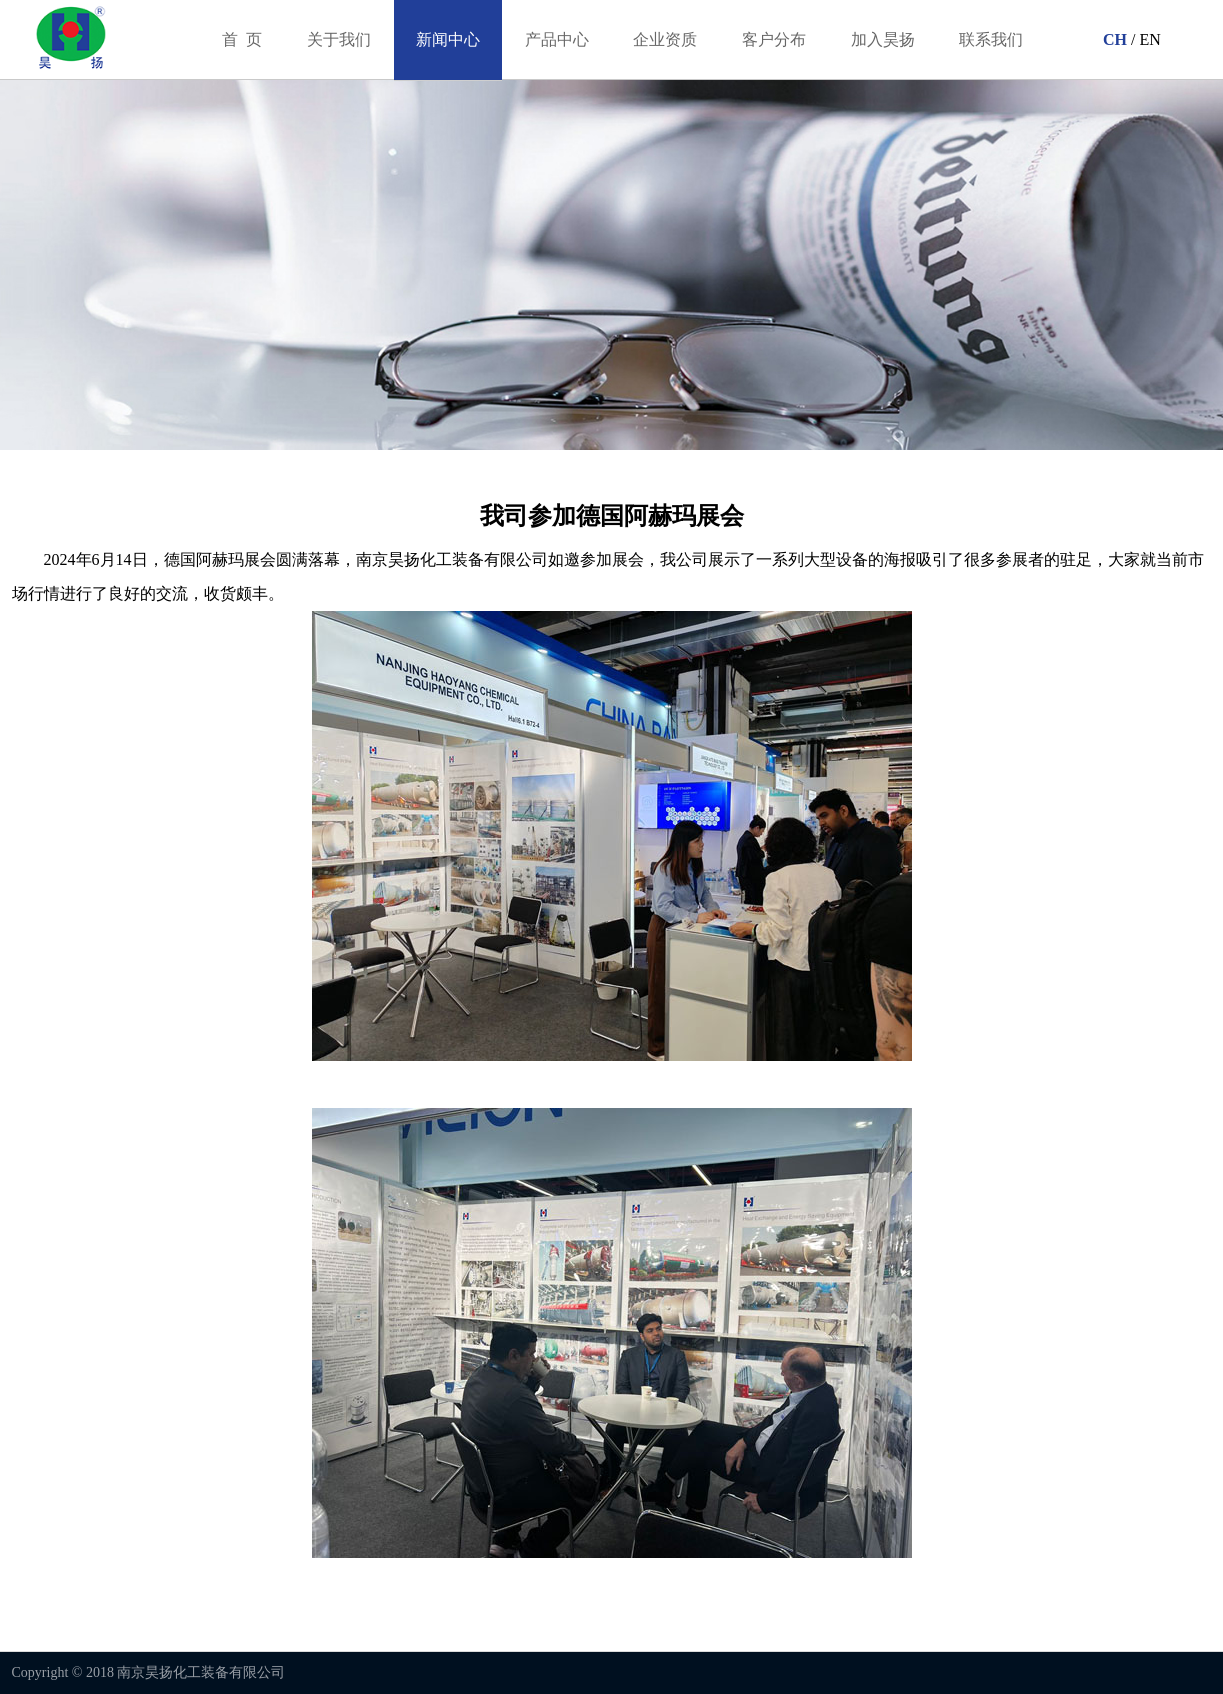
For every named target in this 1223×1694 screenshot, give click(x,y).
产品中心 (557, 39)
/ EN (1144, 39)
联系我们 (991, 39)
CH (1113, 39)
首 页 (242, 39)
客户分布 (774, 39)
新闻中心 (448, 39)
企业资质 (665, 39)
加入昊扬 (883, 39)
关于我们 (339, 39)
